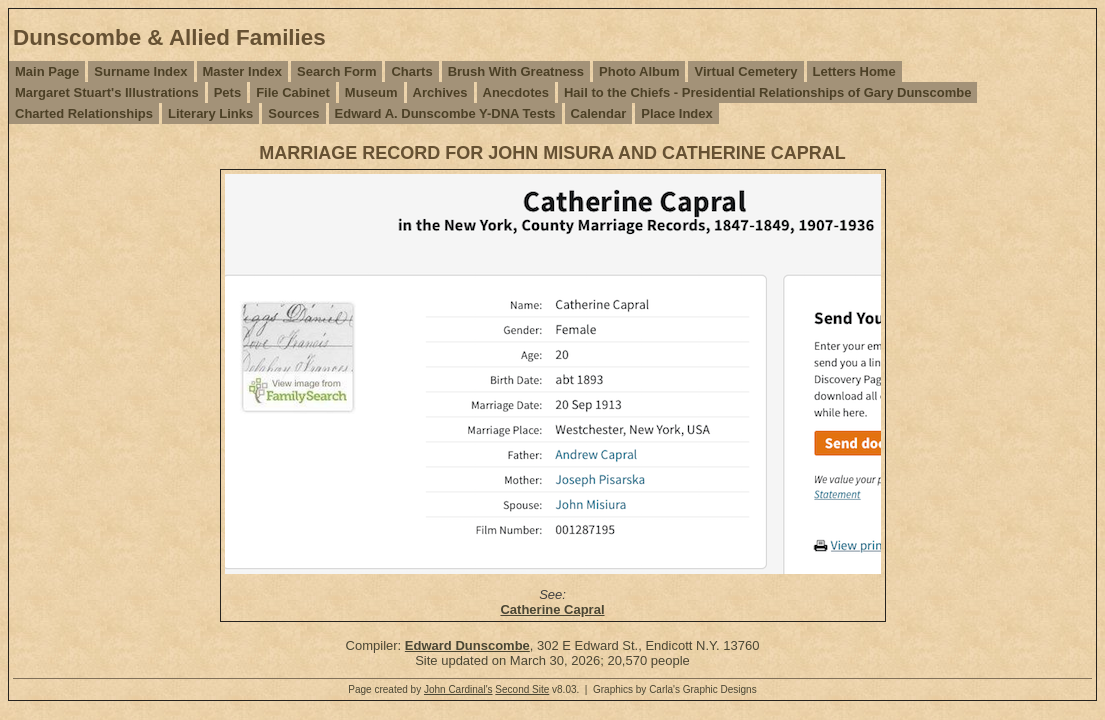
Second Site (522, 689)
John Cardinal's (458, 689)
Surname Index (140, 71)
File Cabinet (293, 92)
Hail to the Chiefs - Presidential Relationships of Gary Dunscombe (767, 92)
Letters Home (854, 71)
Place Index (677, 113)
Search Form (336, 71)
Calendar (599, 113)
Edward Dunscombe (467, 645)
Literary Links (210, 113)
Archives (440, 92)
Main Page (47, 71)
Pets (227, 92)
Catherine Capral (552, 609)
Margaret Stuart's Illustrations (107, 92)
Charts (411, 71)
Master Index (242, 71)
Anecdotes (516, 92)
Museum (371, 92)
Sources (293, 113)
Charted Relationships (84, 113)
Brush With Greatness (516, 71)
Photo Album (639, 71)
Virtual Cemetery (745, 71)
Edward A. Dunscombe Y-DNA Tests (445, 113)
